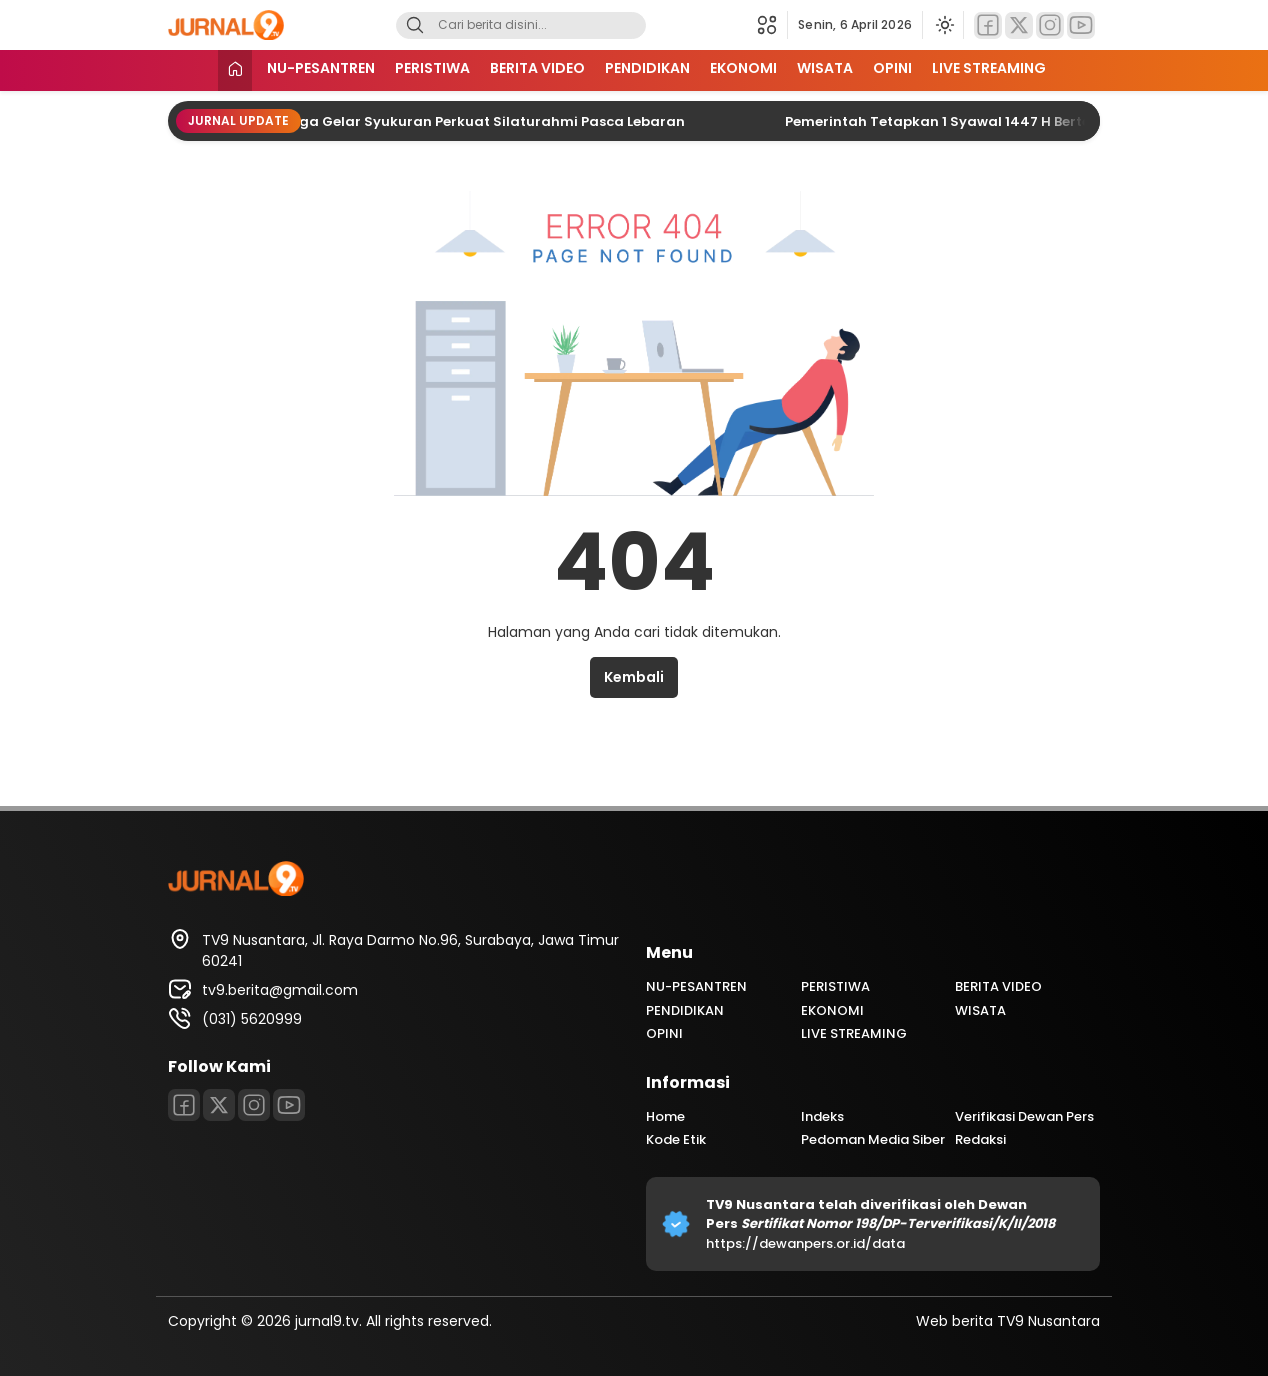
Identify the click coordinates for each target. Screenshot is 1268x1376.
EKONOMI (743, 68)
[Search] (415, 25)
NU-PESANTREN (321, 68)
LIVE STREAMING (989, 68)
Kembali (634, 677)
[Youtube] (1081, 25)
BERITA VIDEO (537, 68)
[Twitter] (1019, 25)
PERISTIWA (432, 68)
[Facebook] (988, 25)
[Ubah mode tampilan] (943, 25)
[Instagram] (1050, 25)
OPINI (892, 68)
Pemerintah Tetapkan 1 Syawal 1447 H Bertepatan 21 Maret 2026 (1017, 121)
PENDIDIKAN (647, 68)
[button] (772, 25)
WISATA (825, 68)
